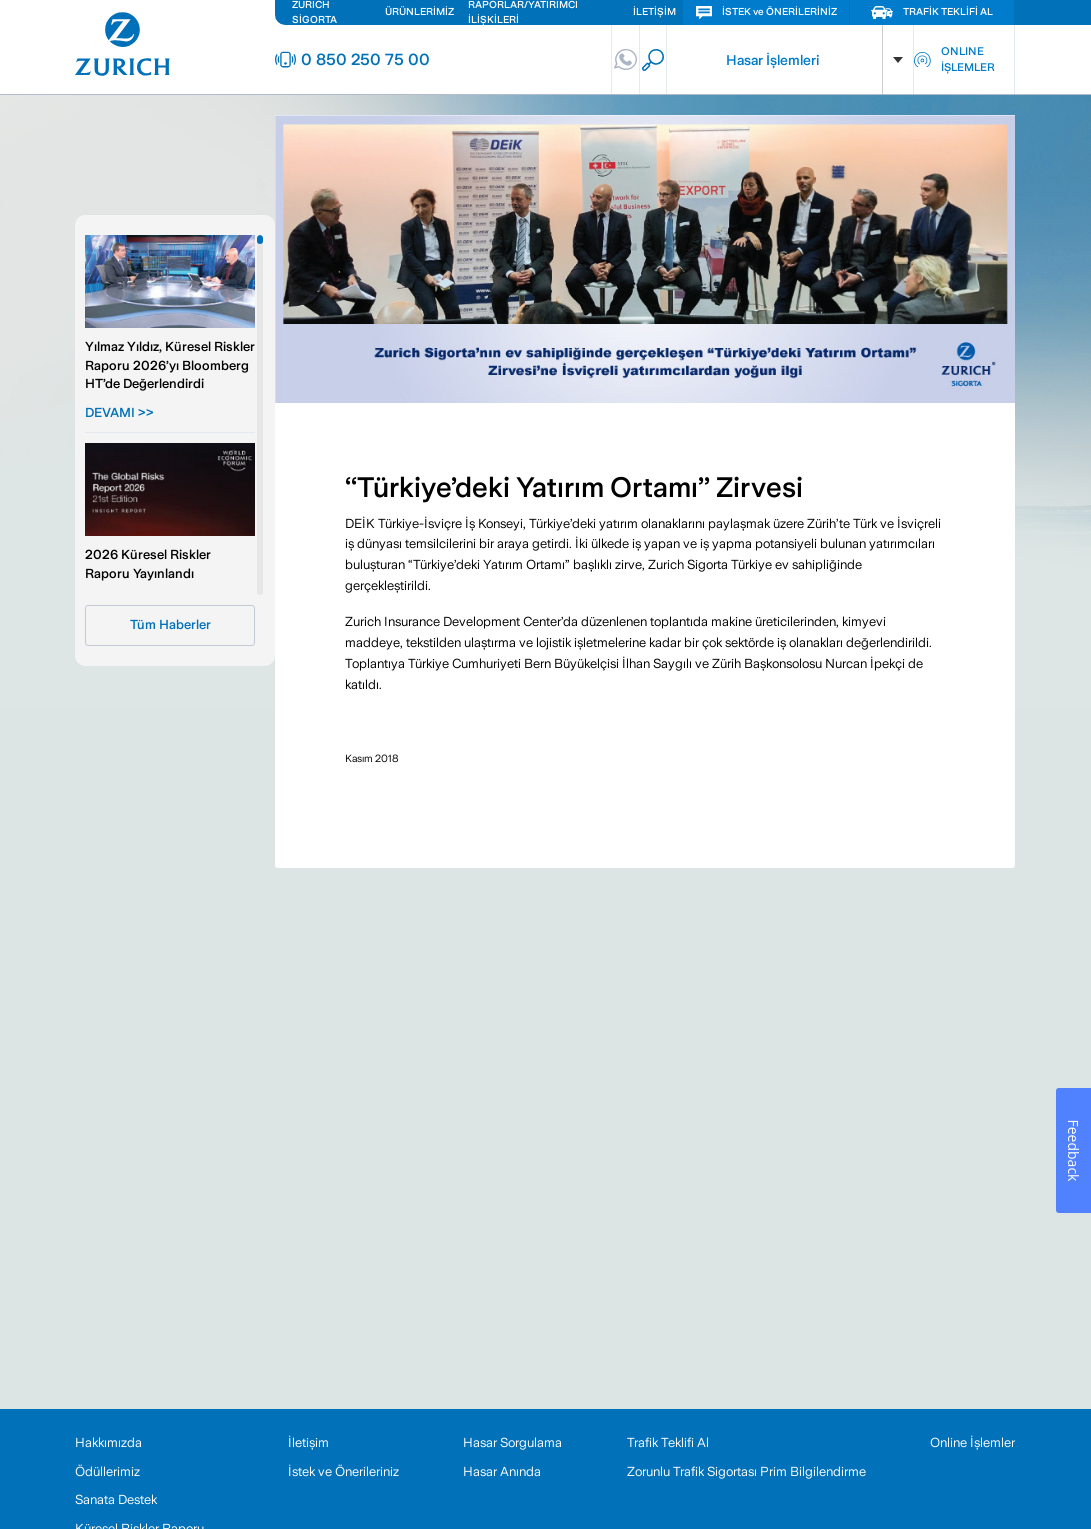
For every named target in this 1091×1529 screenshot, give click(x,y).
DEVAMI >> (119, 412)
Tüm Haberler (170, 624)
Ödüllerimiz (107, 1471)
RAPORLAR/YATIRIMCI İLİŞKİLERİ (523, 12)
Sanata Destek (116, 1499)
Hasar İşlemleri (772, 60)
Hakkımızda (108, 1442)
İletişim (308, 1442)
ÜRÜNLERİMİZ (419, 11)
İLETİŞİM (654, 11)
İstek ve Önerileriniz (343, 1471)
